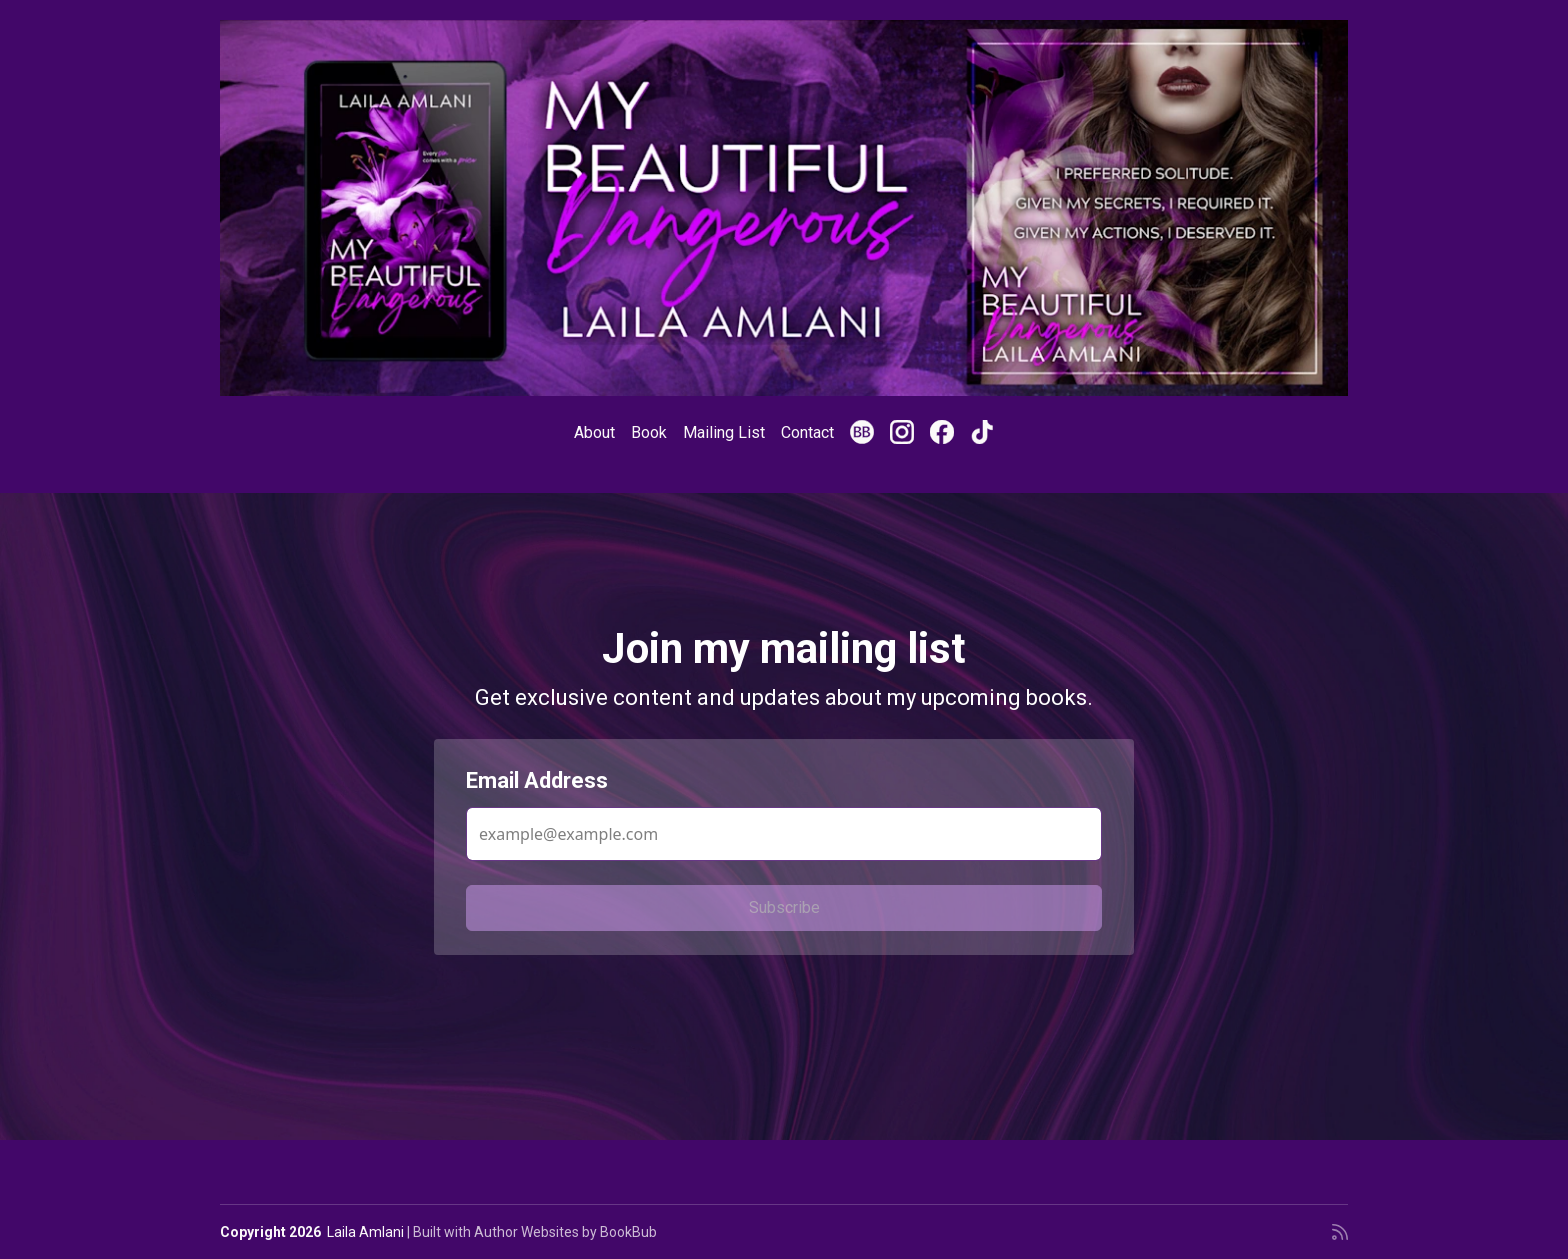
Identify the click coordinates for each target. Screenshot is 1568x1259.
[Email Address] (784, 834)
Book (649, 432)
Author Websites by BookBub (565, 1232)
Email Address (537, 780)
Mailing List (724, 432)
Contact (807, 432)
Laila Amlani (365, 1232)
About (594, 432)
